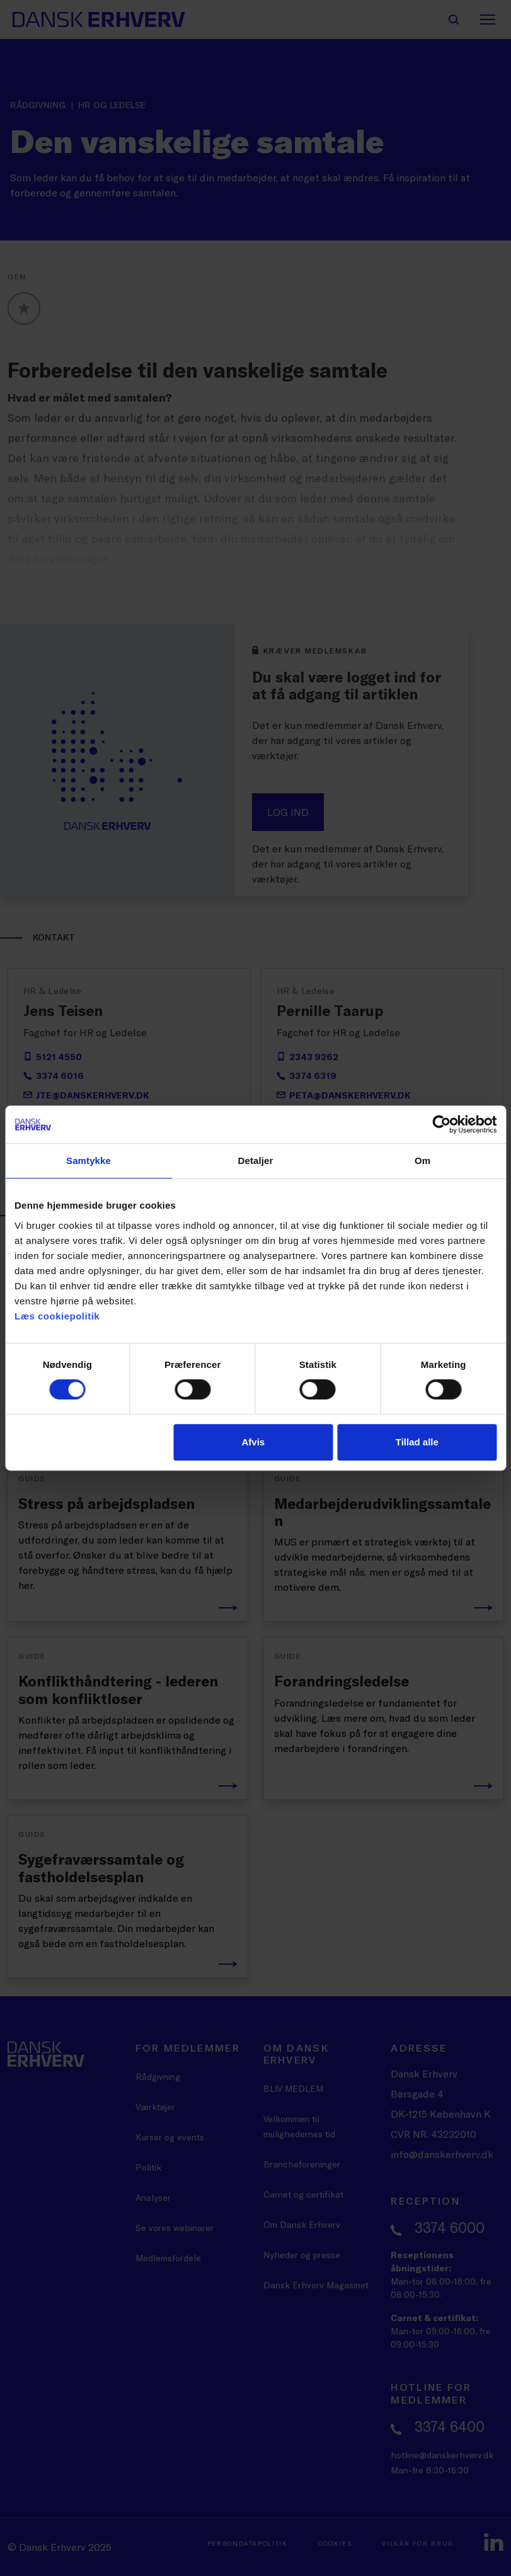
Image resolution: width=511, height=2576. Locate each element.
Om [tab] (422, 1160)
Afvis (253, 1442)
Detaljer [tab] (255, 1160)
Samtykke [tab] (88, 1160)
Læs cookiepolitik (57, 1316)
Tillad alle (417, 1442)
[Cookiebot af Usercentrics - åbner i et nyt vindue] (441, 1124)
